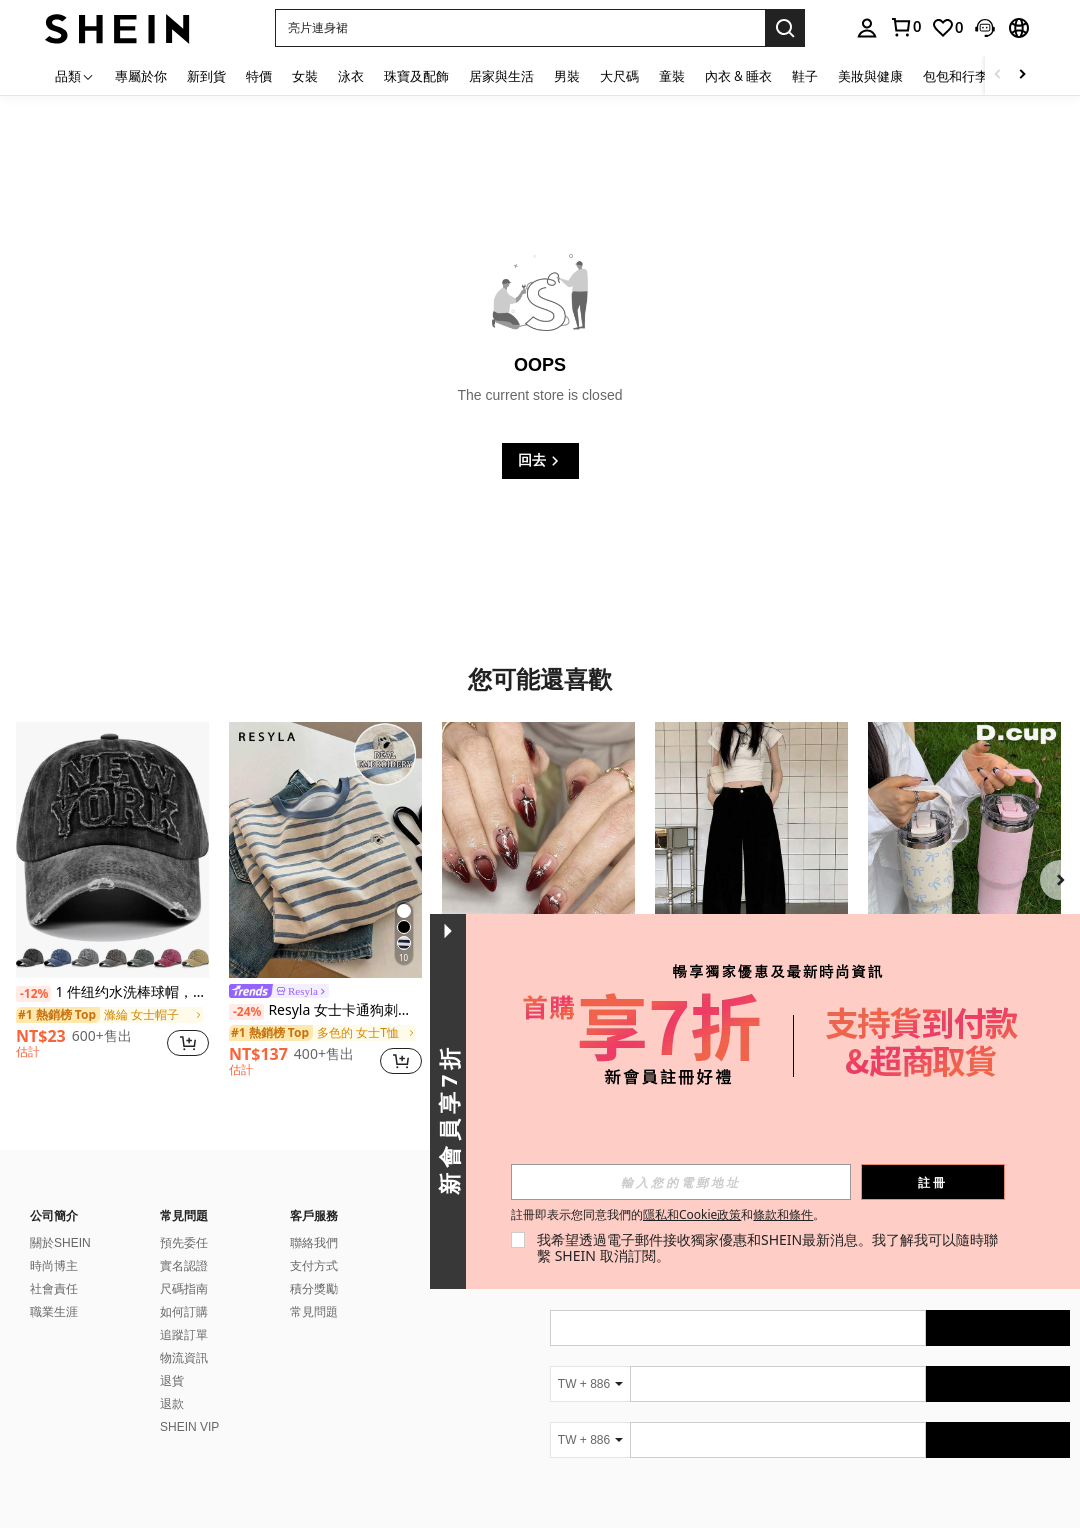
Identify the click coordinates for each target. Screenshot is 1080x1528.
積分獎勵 (314, 1289)
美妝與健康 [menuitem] (870, 76)
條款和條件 (793, 1214)
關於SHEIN (60, 1243)
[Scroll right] (1022, 75)
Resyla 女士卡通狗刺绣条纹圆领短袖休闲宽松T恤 (325, 1010)
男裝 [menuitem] (567, 76)
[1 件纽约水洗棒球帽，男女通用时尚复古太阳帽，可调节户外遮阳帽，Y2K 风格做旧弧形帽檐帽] (112, 850)
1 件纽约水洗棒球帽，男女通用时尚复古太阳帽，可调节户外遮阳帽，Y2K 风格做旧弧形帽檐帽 (112, 992)
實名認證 (184, 1266)
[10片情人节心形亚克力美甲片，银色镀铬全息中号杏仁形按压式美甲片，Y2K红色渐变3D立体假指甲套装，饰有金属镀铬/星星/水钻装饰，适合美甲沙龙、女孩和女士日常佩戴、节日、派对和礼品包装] (538, 850)
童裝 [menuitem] (672, 76)
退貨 (172, 1381)
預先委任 (184, 1243)
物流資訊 (184, 1358)
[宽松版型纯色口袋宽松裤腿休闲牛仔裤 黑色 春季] (751, 850)
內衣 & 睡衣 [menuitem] (738, 76)
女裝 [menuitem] (305, 76)
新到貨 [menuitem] (206, 76)
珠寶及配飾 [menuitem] (416, 76)
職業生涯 (54, 1312)
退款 (172, 1404)
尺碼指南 (184, 1289)
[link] (905, 27)
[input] (691, 1182)
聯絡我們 (314, 1243)
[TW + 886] (590, 1384)
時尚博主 (54, 1266)
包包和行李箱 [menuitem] (962, 76)
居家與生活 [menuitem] (501, 76)
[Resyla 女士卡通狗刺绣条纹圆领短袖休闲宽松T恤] (325, 850)
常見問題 (314, 1312)
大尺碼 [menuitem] (619, 76)
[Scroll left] (998, 75)
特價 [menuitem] (259, 76)
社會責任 (54, 1289)
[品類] (75, 75)
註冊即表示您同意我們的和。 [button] (678, 1215)
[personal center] (867, 28)
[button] (520, 28)
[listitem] (112, 899)
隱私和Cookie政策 (702, 1214)
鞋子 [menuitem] (805, 76)
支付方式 (314, 1266)
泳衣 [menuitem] (351, 76)
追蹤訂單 (184, 1335)
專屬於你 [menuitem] (141, 76)
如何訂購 (184, 1312)
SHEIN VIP (189, 1427)
